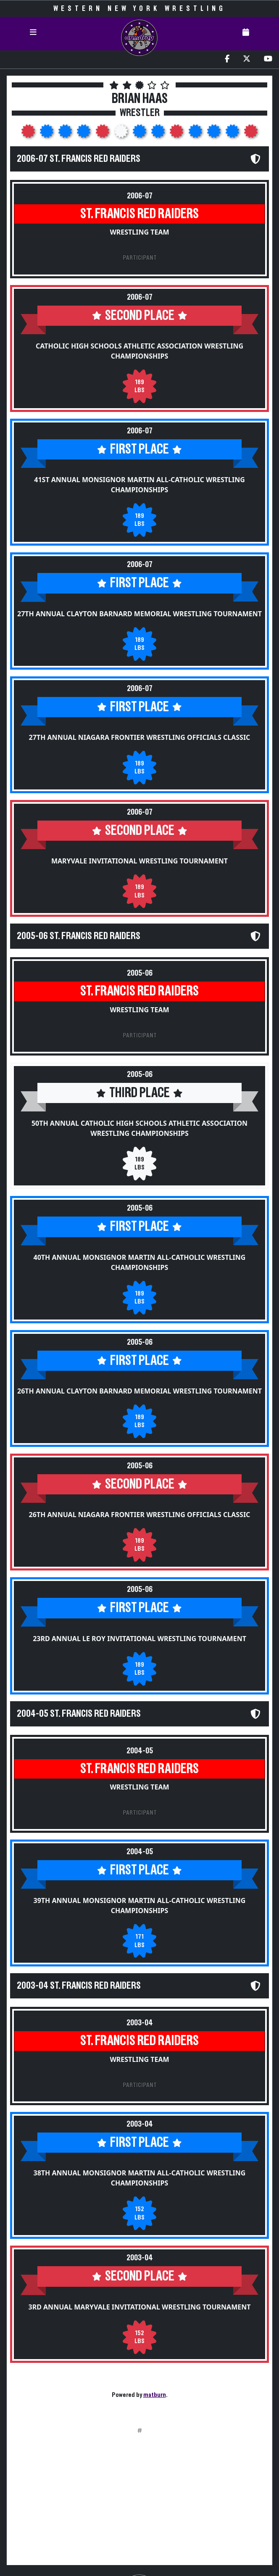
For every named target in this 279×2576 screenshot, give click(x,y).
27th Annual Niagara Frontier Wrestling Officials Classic (139, 737)
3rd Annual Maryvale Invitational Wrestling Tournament (140, 2307)
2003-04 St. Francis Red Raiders (79, 1986)
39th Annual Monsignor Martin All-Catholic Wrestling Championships (140, 1905)
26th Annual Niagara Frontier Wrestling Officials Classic (139, 1514)
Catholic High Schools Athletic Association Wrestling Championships (139, 351)
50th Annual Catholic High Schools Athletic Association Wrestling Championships (139, 1128)
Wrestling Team (139, 232)
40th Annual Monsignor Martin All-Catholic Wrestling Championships (140, 1262)
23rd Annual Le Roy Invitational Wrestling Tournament (139, 1638)
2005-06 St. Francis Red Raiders (78, 936)
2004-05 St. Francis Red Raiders (79, 1714)
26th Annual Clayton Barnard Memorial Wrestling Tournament (139, 1391)
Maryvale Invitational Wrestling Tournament (139, 861)
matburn (154, 2394)
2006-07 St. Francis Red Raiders (78, 159)
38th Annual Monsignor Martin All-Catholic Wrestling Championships (140, 2178)
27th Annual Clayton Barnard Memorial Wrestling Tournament (139, 613)
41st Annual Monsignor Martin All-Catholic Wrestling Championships (139, 484)
